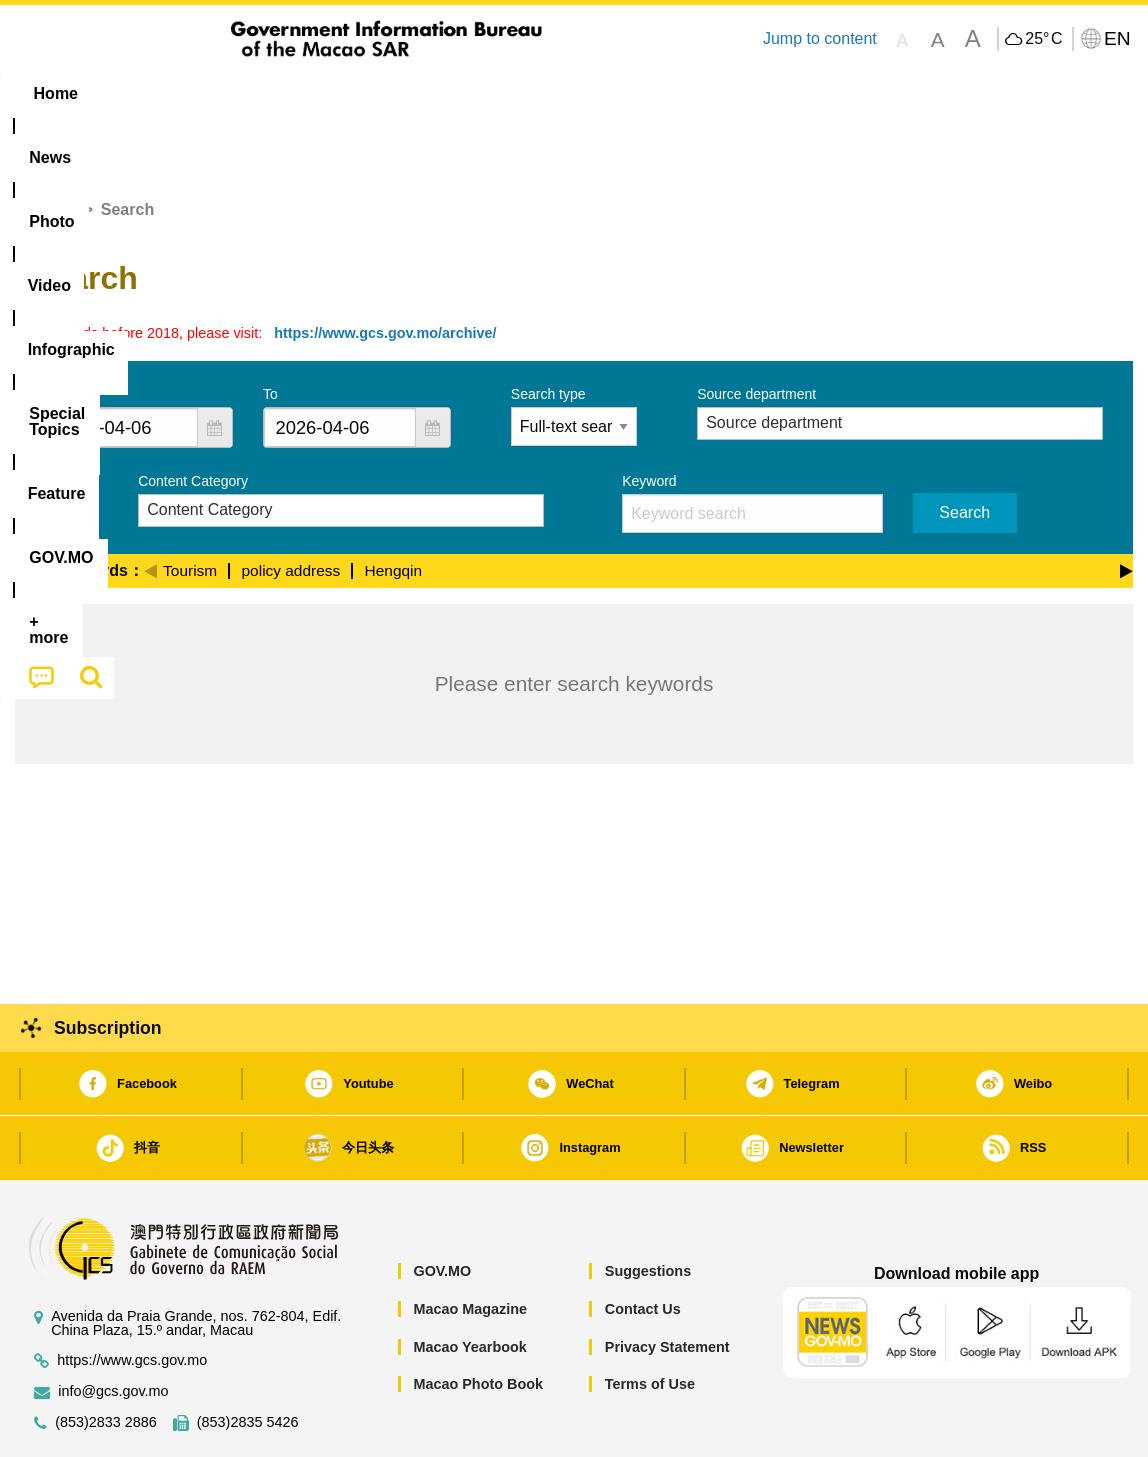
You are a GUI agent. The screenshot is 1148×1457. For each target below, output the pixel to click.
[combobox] (122, 366)
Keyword (649, 420)
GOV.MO (442, 1210)
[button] (215, 366)
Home (53, 148)
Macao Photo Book (478, 1323)
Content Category (193, 420)
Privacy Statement (667, 1286)
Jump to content (820, 38)
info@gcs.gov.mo (113, 1330)
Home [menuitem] (56, 93)
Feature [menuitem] (678, 93)
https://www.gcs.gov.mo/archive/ (385, 272)
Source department (756, 333)
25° (1043, 39)
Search (964, 451)
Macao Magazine (470, 1248)
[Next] (1126, 507)
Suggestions (648, 1210)
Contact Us (643, 1248)
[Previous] (150, 507)
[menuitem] (141, 94)
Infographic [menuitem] (416, 93)
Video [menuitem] (312, 93)
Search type (548, 333)
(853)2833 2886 (106, 1361)
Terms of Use (650, 1323)
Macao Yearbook (469, 1286)
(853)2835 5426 (248, 1361)
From (61, 333)
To (270, 333)
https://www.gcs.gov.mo (132, 1299)
